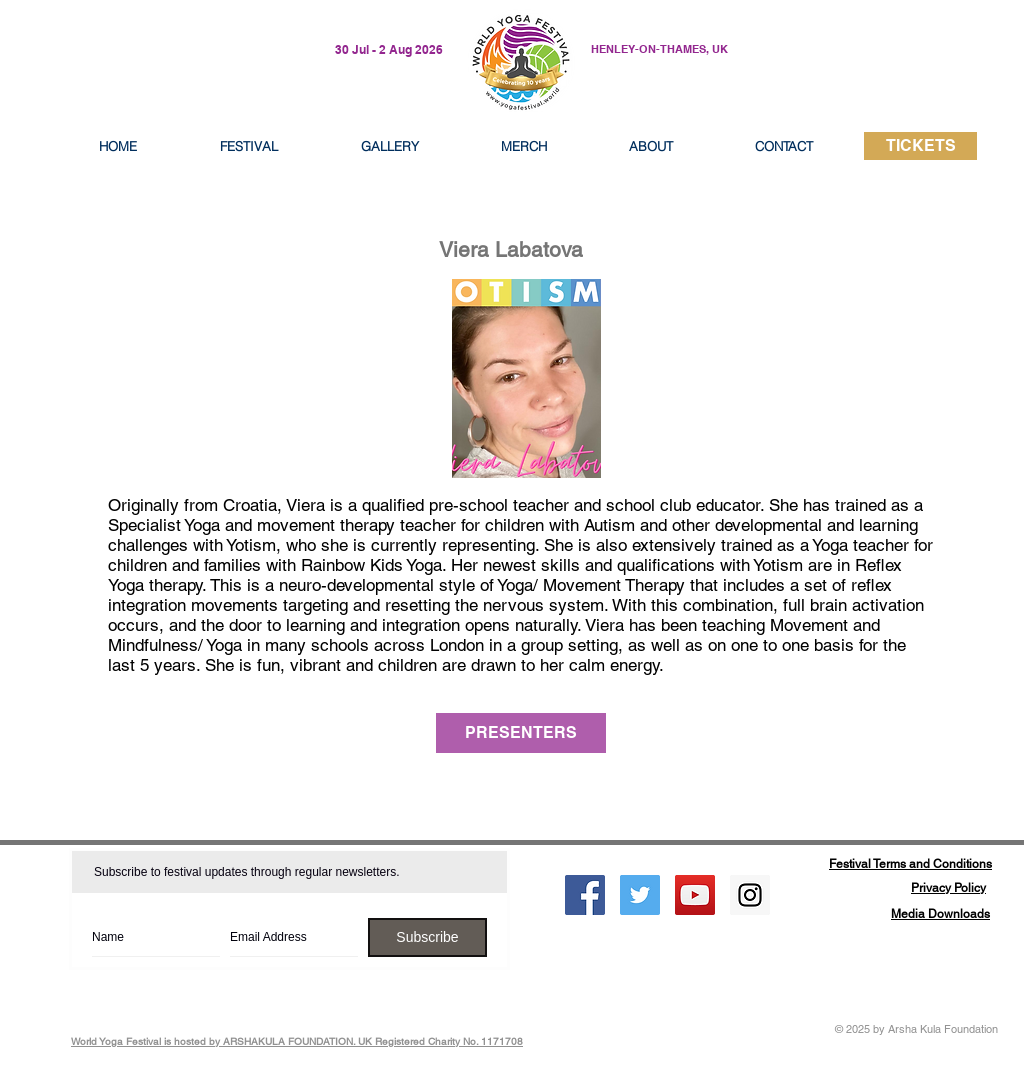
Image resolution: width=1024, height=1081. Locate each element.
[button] (651, 146)
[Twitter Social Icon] (640, 895)
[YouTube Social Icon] (695, 895)
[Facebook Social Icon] (585, 895)
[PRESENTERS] (521, 733)
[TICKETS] (920, 146)
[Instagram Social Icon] (750, 895)
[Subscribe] (427, 937)
